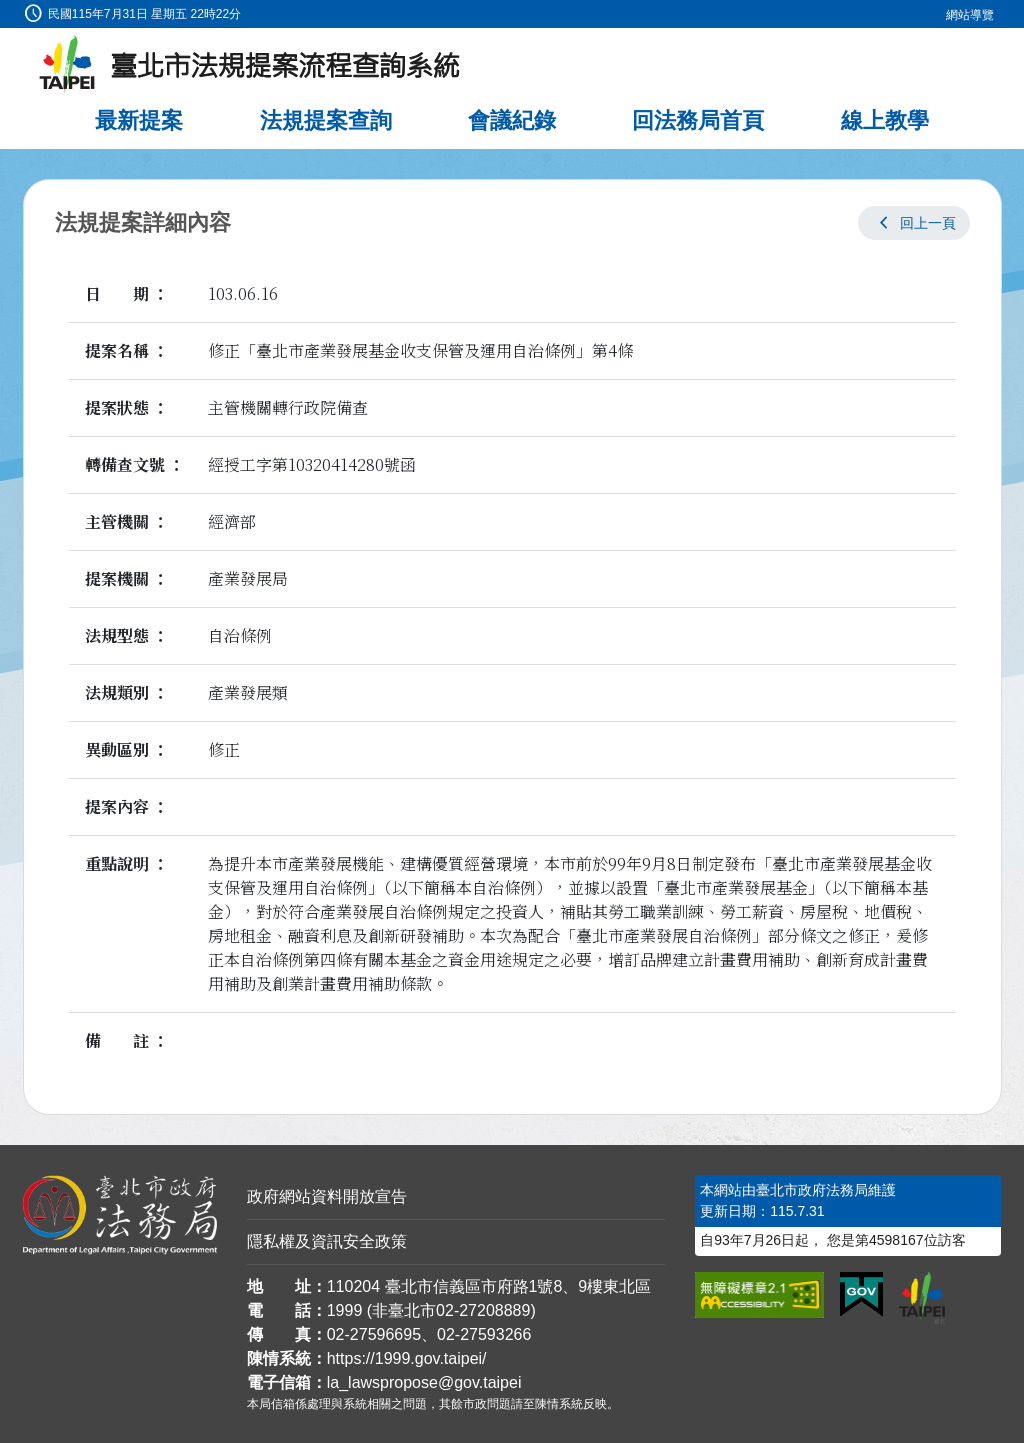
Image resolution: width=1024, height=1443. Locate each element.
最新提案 (139, 120)
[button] (914, 223)
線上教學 (885, 120)
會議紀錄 (512, 120)
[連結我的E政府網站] (861, 1295)
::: (6, 11)
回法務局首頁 (698, 120)
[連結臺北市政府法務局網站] (120, 1215)
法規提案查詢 (326, 120)
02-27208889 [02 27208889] (483, 1310)
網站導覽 (970, 15)
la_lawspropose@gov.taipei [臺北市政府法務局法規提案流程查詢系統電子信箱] (424, 1382)
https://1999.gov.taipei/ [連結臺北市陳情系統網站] (407, 1358)
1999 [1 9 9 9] (345, 1310)
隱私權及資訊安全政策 (327, 1241)
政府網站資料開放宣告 (327, 1196)
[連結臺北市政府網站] (922, 1298)
